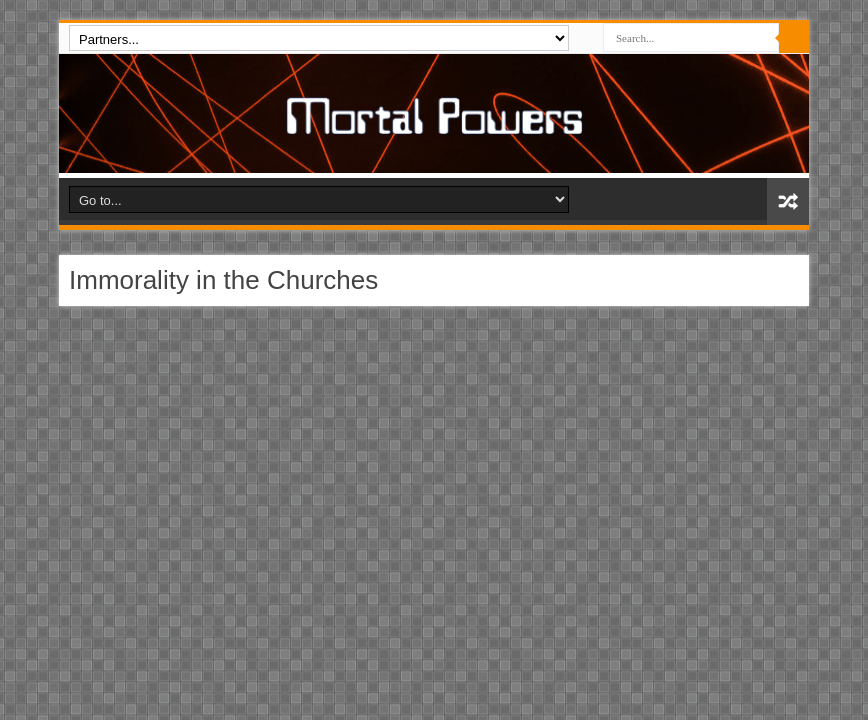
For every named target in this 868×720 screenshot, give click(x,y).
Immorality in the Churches (223, 280)
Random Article (788, 201)
